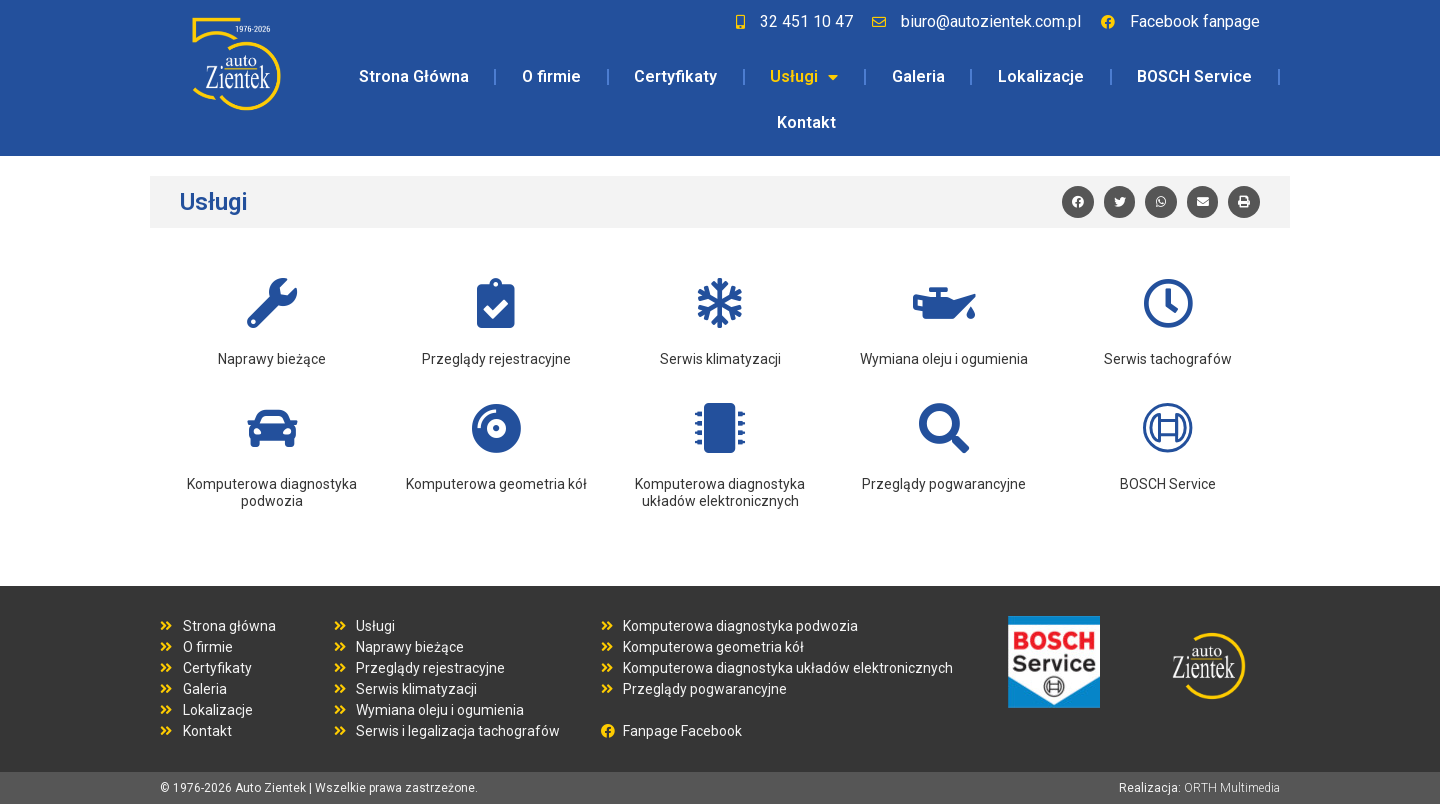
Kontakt (806, 122)
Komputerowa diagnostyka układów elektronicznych (720, 492)
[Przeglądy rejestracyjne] (496, 303)
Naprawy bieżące (272, 359)
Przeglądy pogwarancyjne (944, 484)
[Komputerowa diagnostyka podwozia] (272, 428)
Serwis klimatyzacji (720, 359)
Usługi (804, 77)
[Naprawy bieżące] (272, 303)
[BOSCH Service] (1168, 428)
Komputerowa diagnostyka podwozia (272, 492)
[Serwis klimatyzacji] (720, 303)
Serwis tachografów (1168, 359)
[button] (1078, 202)
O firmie (551, 76)
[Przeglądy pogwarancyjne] (944, 428)
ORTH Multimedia (1232, 788)
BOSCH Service (1194, 76)
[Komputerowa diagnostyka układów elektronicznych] (720, 428)
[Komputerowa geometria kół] (496, 428)
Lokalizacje (1041, 76)
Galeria (918, 76)
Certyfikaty (675, 76)
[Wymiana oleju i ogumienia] (944, 303)
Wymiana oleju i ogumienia (944, 359)
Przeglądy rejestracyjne (496, 359)
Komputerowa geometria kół (496, 484)
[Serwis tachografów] (1168, 303)
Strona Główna (414, 76)
